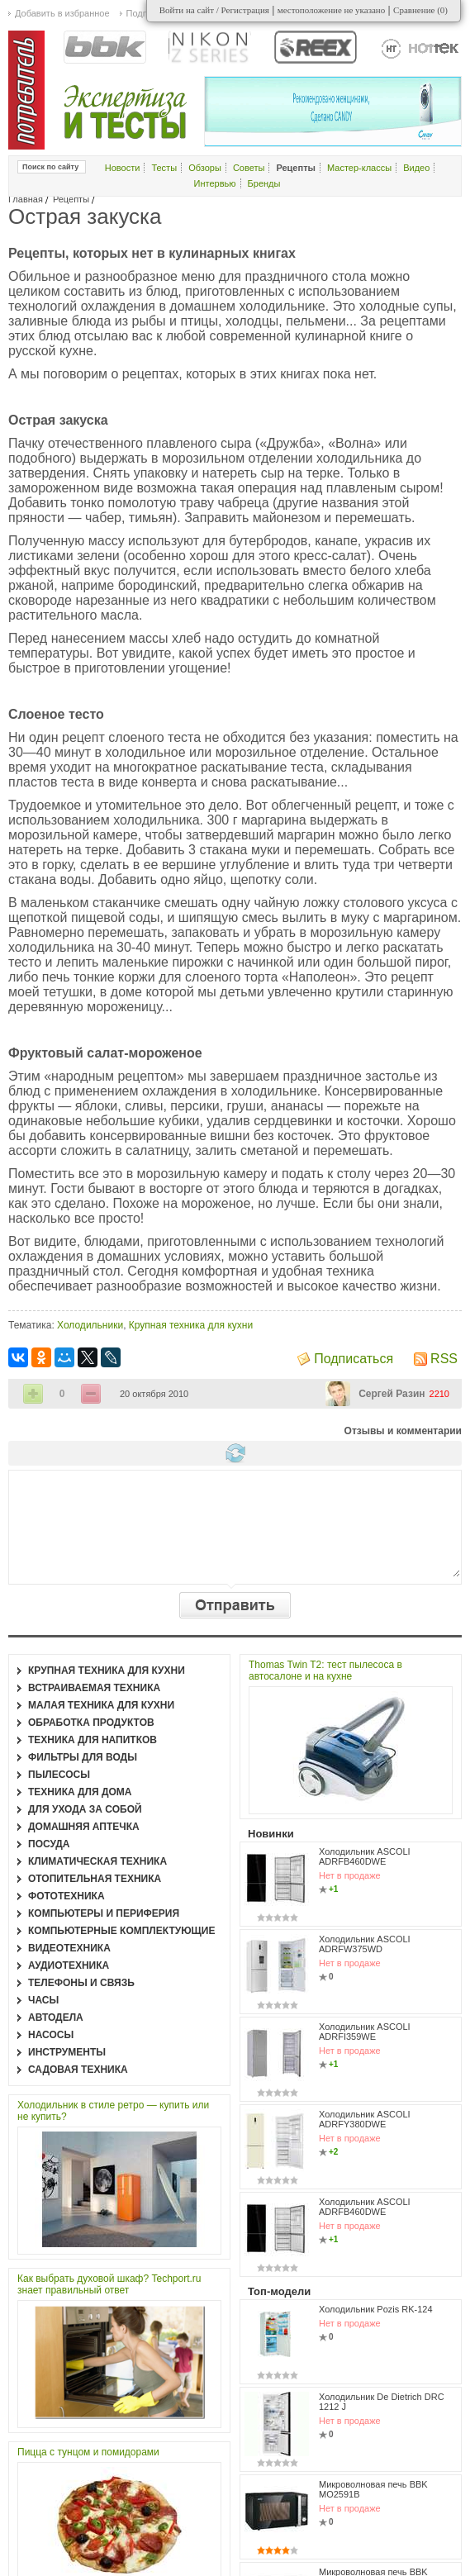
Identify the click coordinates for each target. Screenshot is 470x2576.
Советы (248, 168)
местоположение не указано (332, 10)
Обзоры (204, 168)
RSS (444, 1359)
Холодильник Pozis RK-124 (376, 2309)
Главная (25, 199)
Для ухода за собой (85, 1809)
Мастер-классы (359, 168)
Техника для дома (79, 1792)
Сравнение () (420, 10)
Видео (416, 168)
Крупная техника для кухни (191, 1325)
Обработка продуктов (91, 1722)
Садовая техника (78, 2069)
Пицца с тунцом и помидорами (88, 2452)
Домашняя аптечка (84, 1826)
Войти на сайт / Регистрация (214, 10)
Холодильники (90, 1325)
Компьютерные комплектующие (121, 1931)
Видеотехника (69, 1948)
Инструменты (67, 2052)
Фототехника (66, 1896)
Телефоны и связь (81, 1983)
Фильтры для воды (82, 1757)
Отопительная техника (94, 1878)
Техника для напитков (92, 1740)
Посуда (49, 1844)
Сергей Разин (391, 1394)
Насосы (51, 2035)
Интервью (215, 183)
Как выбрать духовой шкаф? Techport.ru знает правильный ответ (109, 2284)
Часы (43, 2000)
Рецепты (71, 199)
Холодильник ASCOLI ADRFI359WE (365, 2031)
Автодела (55, 2017)
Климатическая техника (97, 1861)
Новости (122, 168)
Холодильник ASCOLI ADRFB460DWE (365, 1856)
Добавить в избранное (62, 13)
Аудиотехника (68, 1965)
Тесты (164, 168)
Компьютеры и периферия (103, 1913)
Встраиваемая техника (94, 1688)
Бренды (264, 183)
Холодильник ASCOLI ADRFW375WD (365, 1944)
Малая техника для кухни (101, 1705)
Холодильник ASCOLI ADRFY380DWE (365, 2119)
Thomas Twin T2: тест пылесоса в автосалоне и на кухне (325, 1670)
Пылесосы (59, 1774)
